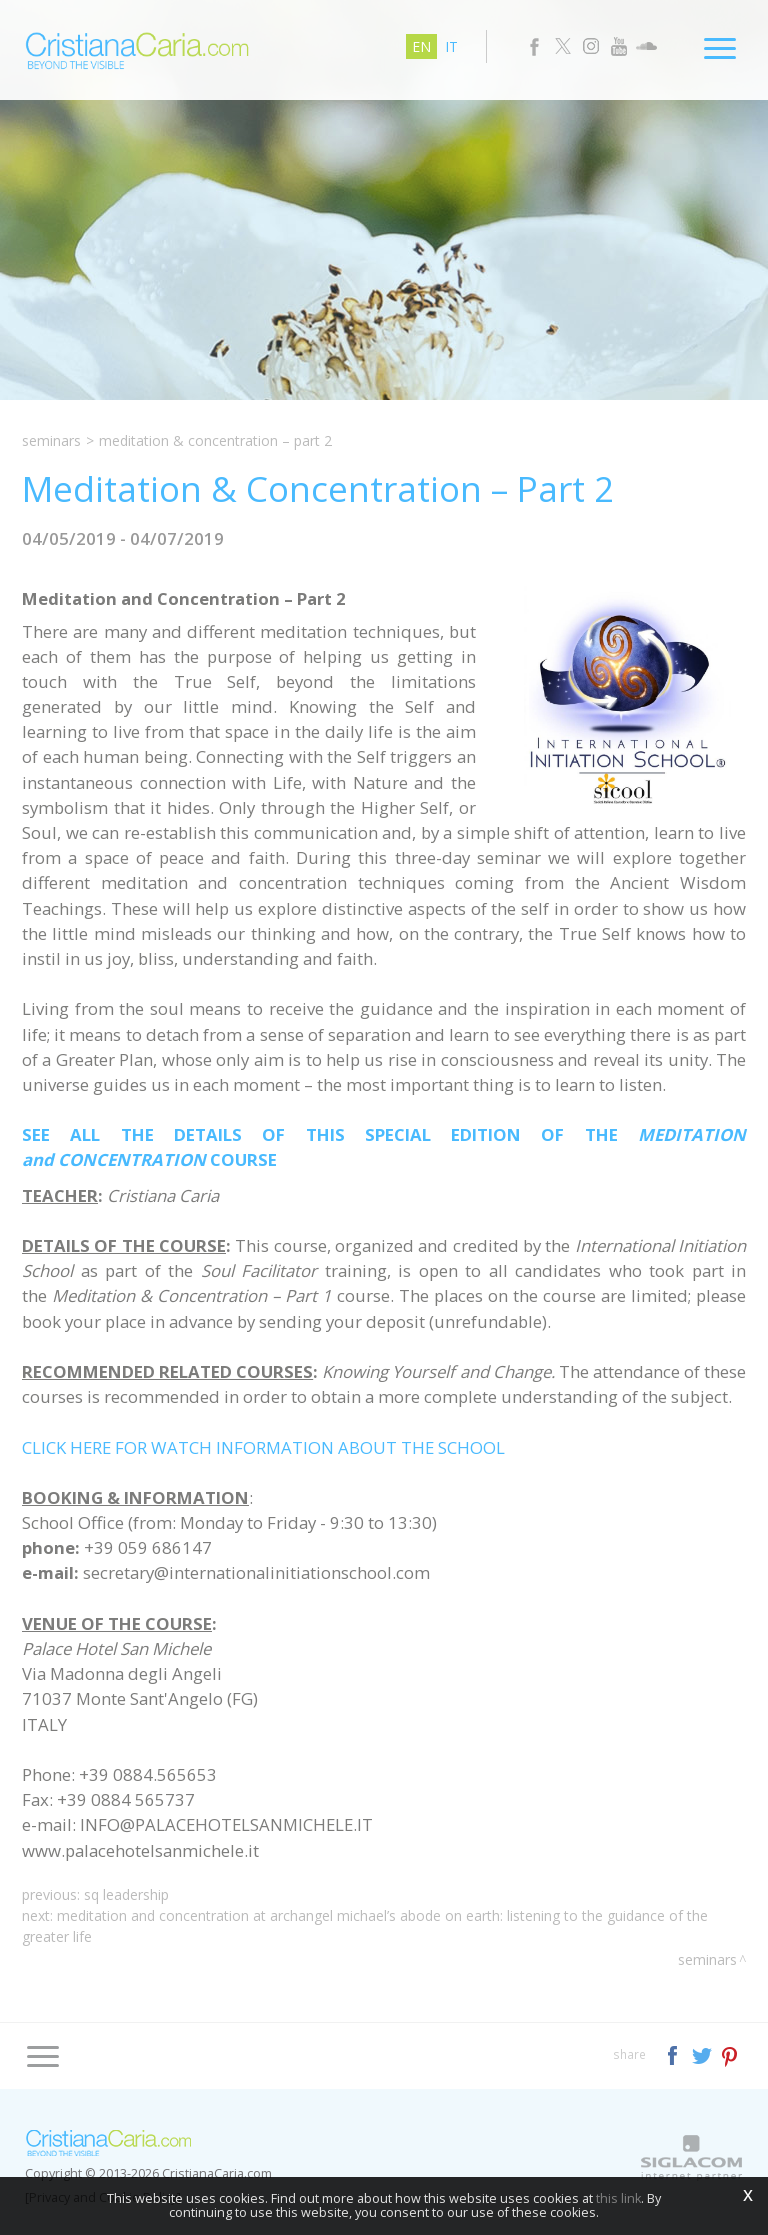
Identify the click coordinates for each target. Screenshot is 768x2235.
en (421, 46)
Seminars (51, 440)
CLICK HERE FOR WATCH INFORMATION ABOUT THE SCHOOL (263, 1447)
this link (618, 2198)
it (451, 46)
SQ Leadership (126, 1894)
